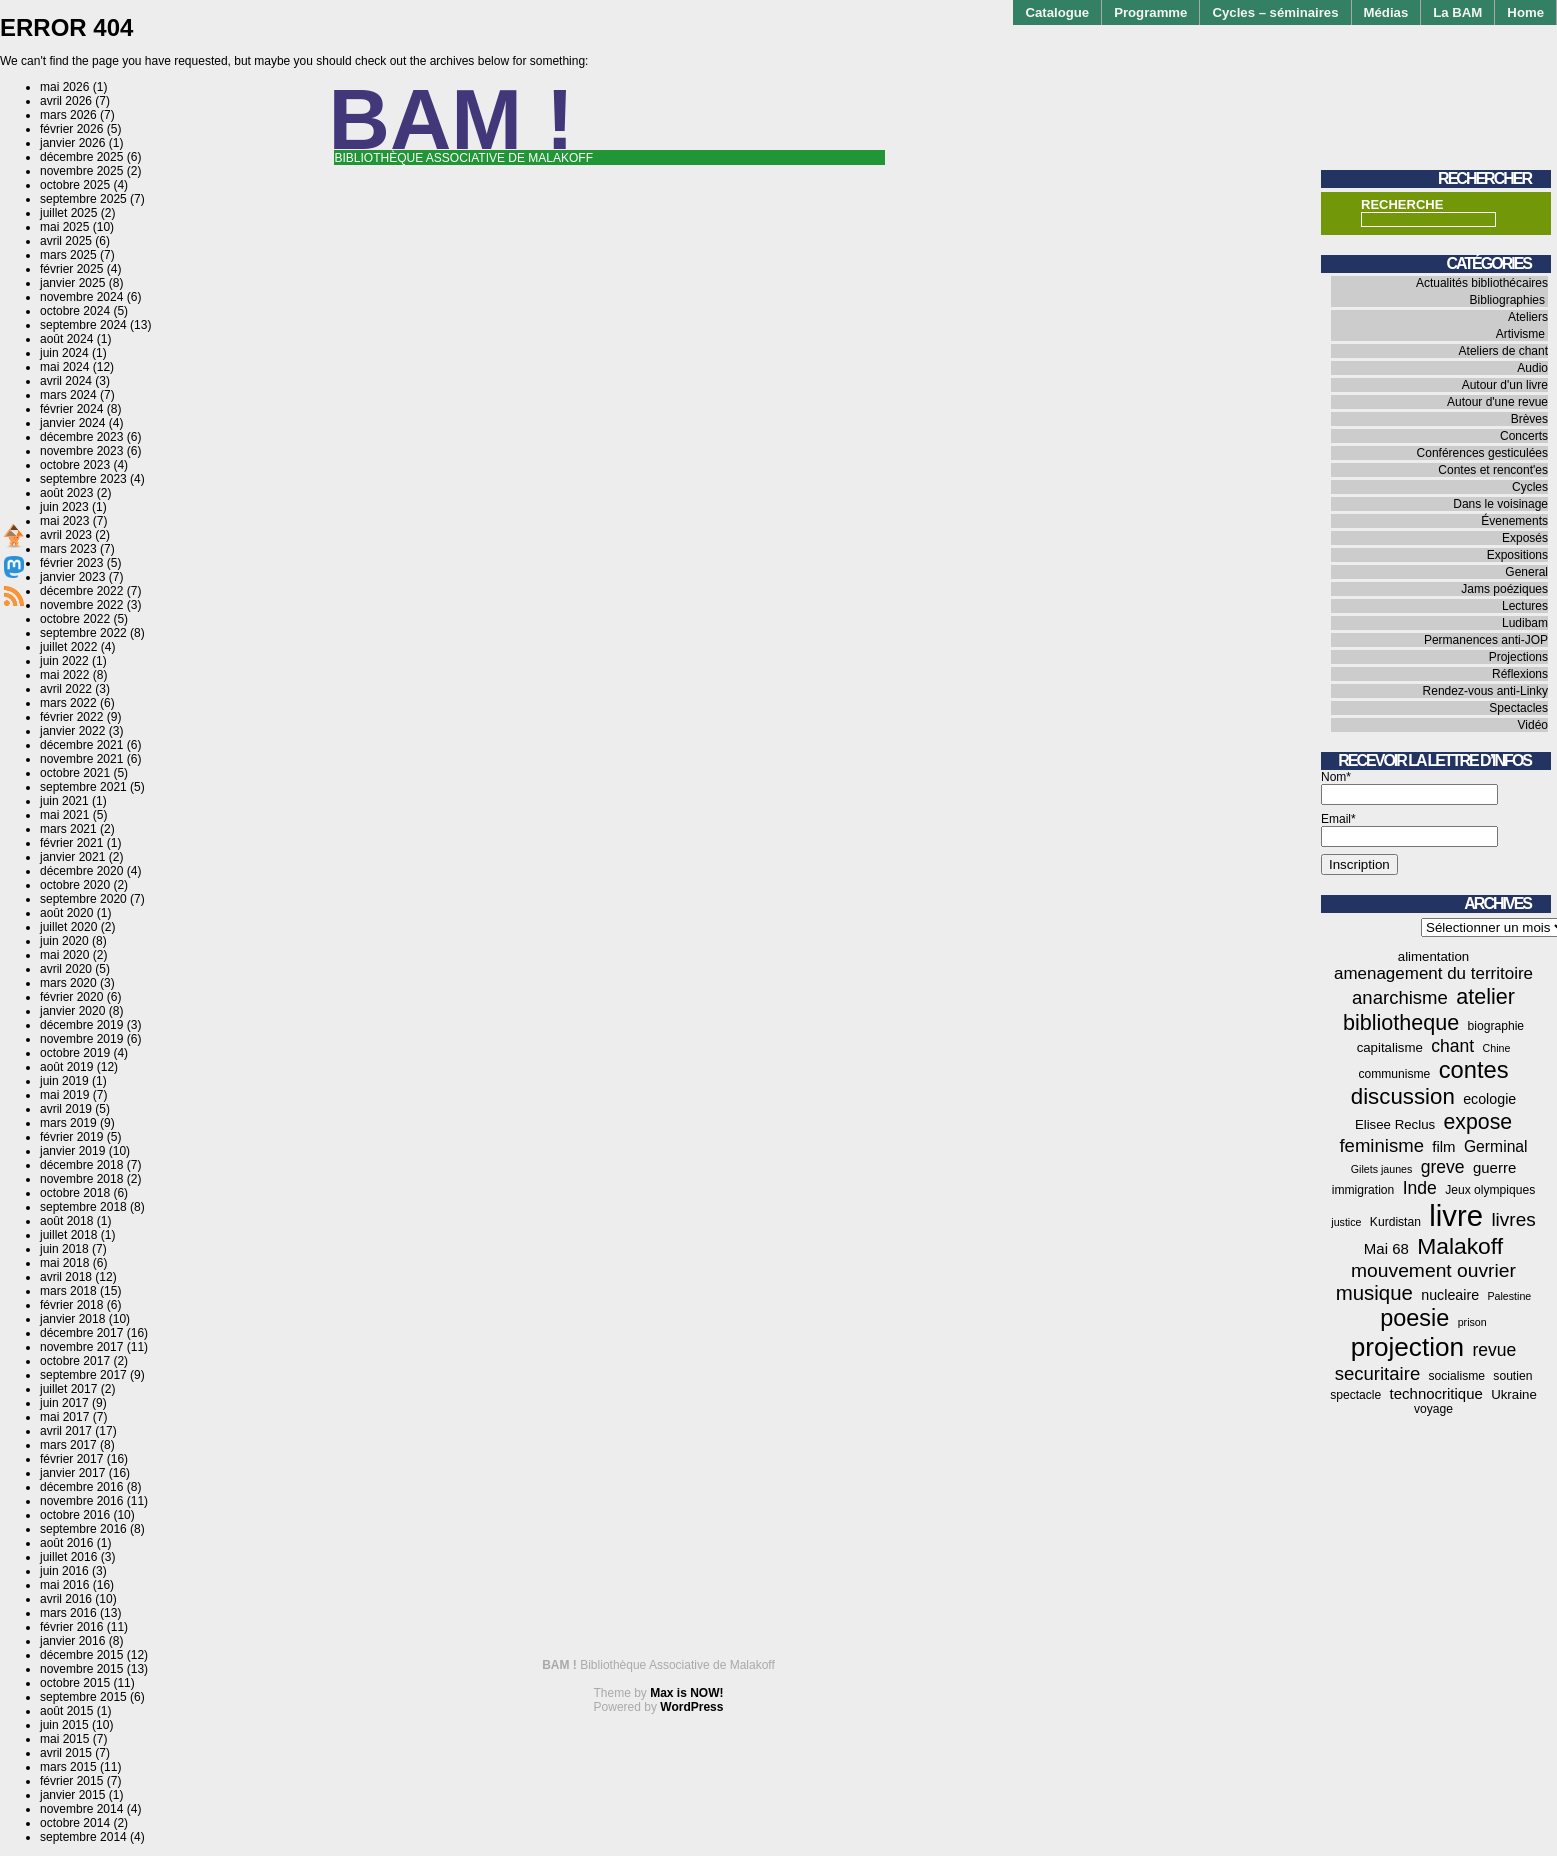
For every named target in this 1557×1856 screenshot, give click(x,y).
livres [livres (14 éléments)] (1513, 1219)
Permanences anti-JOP (1486, 640)
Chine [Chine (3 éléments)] (1497, 1048)
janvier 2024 (72, 423)
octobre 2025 (75, 185)
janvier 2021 (72, 857)
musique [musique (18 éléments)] (1374, 1293)
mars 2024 (68, 395)
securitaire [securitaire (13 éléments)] (1378, 1373)
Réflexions (1520, 674)
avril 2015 (66, 1753)
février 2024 (71, 409)
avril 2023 (66, 535)
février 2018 (71, 1305)
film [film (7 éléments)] (1443, 1146)
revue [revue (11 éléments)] (1494, 1350)
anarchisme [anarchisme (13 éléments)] (1400, 997)
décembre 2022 (81, 591)
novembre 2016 (81, 1501)
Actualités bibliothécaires (1482, 283)
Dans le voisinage (1500, 504)
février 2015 (71, 1781)
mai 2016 (64, 1585)
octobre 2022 (75, 619)
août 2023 (66, 493)
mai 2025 (64, 227)
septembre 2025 (83, 199)
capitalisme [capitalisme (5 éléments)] (1390, 1047)
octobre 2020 (75, 885)
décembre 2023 (81, 437)
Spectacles (1518, 708)
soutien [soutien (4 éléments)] (1512, 1376)
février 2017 (71, 1459)
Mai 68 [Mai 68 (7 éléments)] (1386, 1248)
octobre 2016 (75, 1515)
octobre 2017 (75, 1361)
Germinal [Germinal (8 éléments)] (1496, 1146)
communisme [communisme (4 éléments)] (1394, 1074)
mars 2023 (68, 549)
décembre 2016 (81, 1487)
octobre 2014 (75, 1823)
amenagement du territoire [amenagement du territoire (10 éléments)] (1433, 973)
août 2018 (66, 1221)
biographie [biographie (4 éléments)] (1496, 1026)
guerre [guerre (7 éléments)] (1494, 1167)
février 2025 (71, 269)
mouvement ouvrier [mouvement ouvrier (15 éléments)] (1433, 1270)
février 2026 (71, 129)
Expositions (1517, 555)
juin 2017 (64, 1403)
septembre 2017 (83, 1375)
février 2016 (71, 1627)
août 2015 (66, 1711)
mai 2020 (64, 955)
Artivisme (1520, 334)
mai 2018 (64, 1263)
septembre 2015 (83, 1697)
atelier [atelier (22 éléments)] (1485, 996)
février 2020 (71, 997)
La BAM (1457, 12)
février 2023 (71, 563)
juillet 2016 (68, 1557)
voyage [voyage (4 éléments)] (1433, 1409)
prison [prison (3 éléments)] (1472, 1322)
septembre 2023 (83, 479)
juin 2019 (64, 1081)
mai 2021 (64, 815)
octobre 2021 (75, 773)
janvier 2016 (72, 1641)
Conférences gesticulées (1482, 453)
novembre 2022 (81, 605)
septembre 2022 (83, 633)
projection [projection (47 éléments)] (1407, 1347)
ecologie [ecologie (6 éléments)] (1489, 1099)
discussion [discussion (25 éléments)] (1403, 1096)
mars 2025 (68, 255)
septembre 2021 (83, 787)
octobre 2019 (75, 1053)
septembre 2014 (83, 1837)
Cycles (1530, 487)
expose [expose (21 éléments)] (1478, 1122)
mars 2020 (68, 983)
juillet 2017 (68, 1389)
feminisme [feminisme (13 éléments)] (1381, 1145)
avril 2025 (66, 241)
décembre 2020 (81, 871)
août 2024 (66, 339)
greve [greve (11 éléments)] (1443, 1167)
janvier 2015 (72, 1795)
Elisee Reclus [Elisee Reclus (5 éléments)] (1395, 1124)
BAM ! (452, 119)
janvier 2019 (72, 1151)
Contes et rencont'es (1493, 470)
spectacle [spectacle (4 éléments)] (1355, 1395)
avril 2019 (66, 1109)
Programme (1150, 12)
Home (1525, 12)
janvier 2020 (72, 1011)
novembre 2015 (81, 1669)
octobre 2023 (75, 465)
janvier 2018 (72, 1319)
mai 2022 (64, 675)
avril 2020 (66, 969)
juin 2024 (64, 353)
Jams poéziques (1504, 589)
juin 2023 (64, 507)
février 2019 (71, 1137)
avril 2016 (66, 1599)
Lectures (1525, 606)
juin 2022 (64, 661)
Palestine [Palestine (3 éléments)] (1509, 1296)
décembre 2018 (81, 1165)
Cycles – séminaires (1275, 12)
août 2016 (66, 1543)
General (1526, 572)
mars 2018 (68, 1291)
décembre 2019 (81, 1025)
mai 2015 (64, 1739)
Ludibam (1525, 623)
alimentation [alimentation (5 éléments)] (1433, 956)
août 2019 (66, 1067)
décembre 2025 (81, 157)
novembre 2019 (81, 1039)
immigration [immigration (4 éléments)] (1363, 1190)
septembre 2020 (83, 899)
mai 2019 (64, 1095)
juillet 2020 (68, 927)
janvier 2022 (72, 731)
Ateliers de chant (1503, 351)
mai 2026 (64, 87)
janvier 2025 (72, 283)
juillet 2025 (68, 213)
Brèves (1529, 419)
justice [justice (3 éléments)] (1346, 1222)
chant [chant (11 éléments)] (1452, 1046)
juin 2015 (64, 1725)
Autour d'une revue (1497, 402)
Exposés (1525, 538)
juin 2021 (64, 801)
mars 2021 (68, 829)
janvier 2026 (72, 143)
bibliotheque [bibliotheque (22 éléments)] (1401, 1022)
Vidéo (1533, 725)
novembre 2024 (81, 297)
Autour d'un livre (1505, 385)
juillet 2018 (68, 1235)
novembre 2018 (81, 1179)
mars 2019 (68, 1123)
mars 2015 (68, 1767)
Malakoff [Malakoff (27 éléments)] (1460, 1246)
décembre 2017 (81, 1333)
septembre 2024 (83, 325)
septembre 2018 (83, 1207)
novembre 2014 (81, 1809)
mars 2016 (68, 1613)
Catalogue (1057, 12)
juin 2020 (64, 941)
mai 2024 (64, 367)
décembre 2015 (81, 1655)
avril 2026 (66, 101)
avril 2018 (66, 1277)
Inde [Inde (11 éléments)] (1420, 1188)
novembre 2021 (81, 759)
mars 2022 (68, 703)
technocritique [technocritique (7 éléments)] (1436, 1393)
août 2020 (66, 913)
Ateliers (1528, 317)
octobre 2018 (75, 1193)
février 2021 (71, 843)
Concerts (1524, 436)
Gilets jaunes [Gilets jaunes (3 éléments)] (1382, 1169)
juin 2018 (64, 1249)
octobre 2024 (75, 311)
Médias (1386, 12)
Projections (1518, 657)
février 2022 (71, 717)
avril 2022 (66, 689)
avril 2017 (66, 1431)
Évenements (1514, 521)
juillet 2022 (68, 647)
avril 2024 (66, 381)
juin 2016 (64, 1571)
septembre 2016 (83, 1529)
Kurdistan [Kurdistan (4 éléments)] (1395, 1222)
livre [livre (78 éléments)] (1456, 1215)
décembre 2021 (81, 745)
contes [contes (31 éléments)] (1474, 1070)
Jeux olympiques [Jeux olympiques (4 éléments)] (1490, 1190)
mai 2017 (64, 1417)
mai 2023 (64, 521)
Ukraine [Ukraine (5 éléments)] (1514, 1394)
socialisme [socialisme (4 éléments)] (1457, 1376)
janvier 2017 (72, 1473)
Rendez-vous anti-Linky (1485, 691)
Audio (1532, 368)
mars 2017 (68, 1445)
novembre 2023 (81, 451)
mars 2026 (68, 115)
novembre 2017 (81, 1347)
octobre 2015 (75, 1683)
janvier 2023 (72, 577)
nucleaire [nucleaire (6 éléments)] (1450, 1295)
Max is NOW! (686, 1693)
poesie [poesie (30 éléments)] (1414, 1318)
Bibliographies (1507, 300)
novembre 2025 (81, 171)
